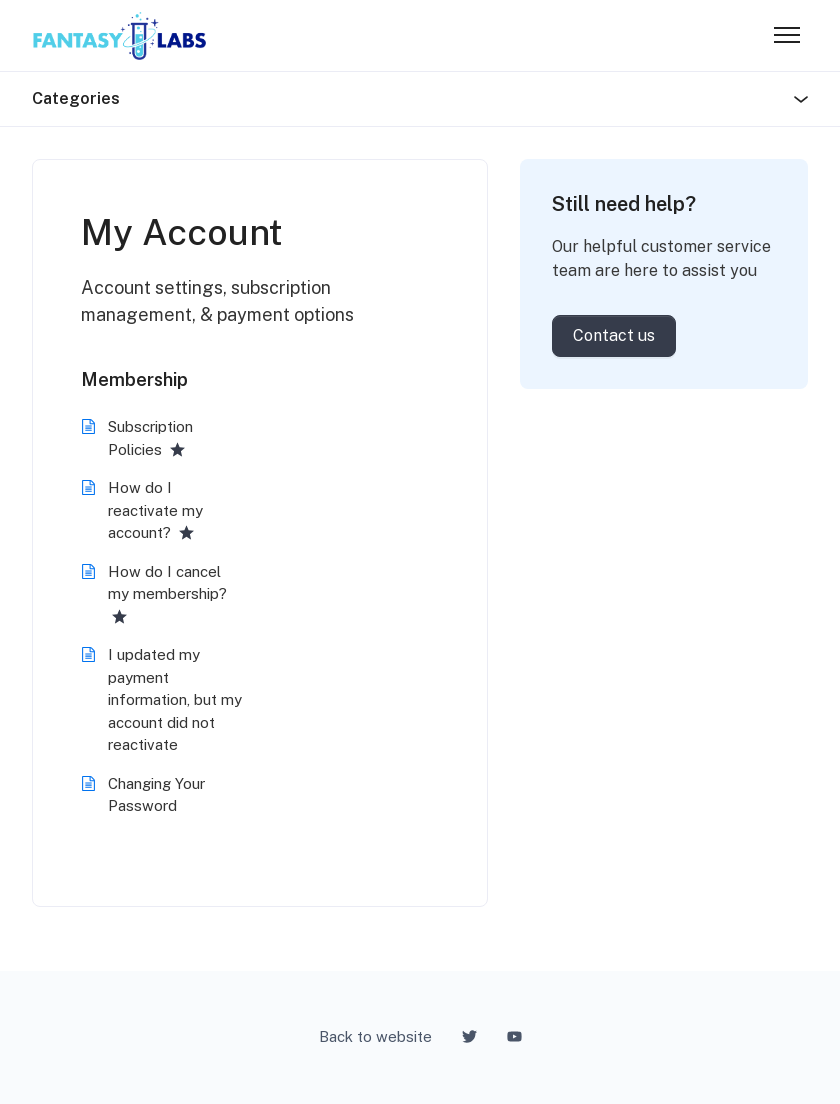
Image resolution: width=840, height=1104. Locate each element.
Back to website (375, 1036)
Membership (134, 379)
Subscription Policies (150, 438)
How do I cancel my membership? (167, 583)
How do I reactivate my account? (155, 510)
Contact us (614, 335)
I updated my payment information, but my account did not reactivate (175, 699)
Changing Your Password (156, 795)
